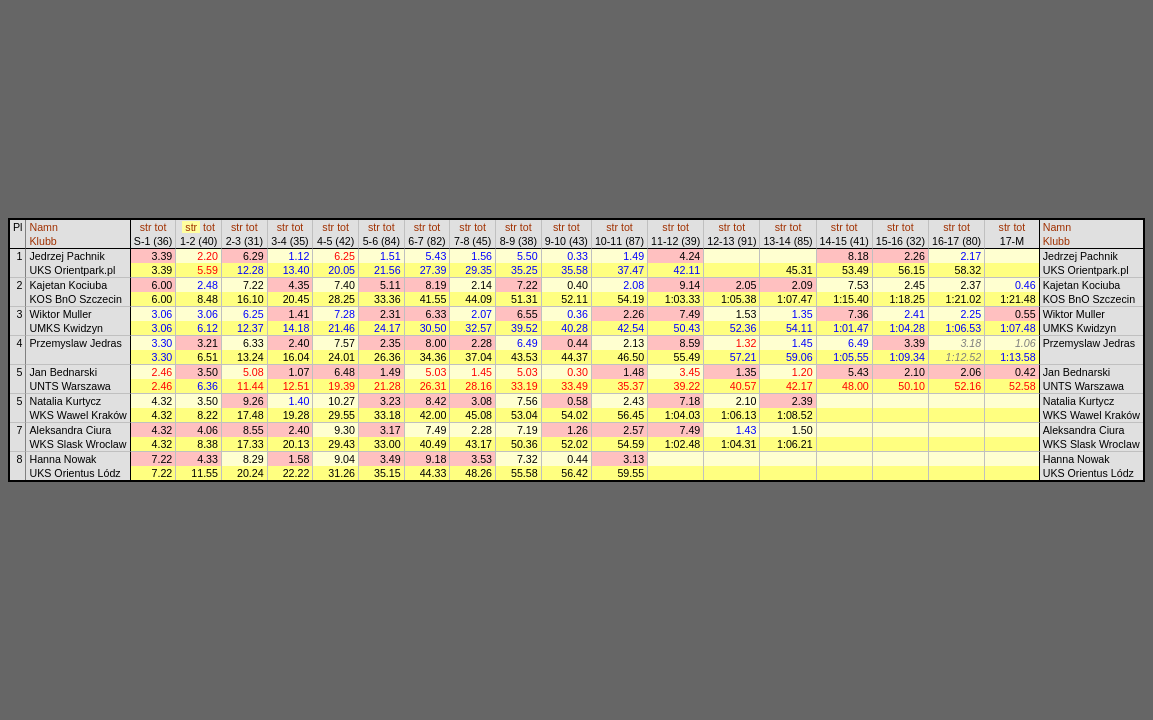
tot (161, 227)
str (146, 227)
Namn (43, 227)
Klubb (42, 241)
